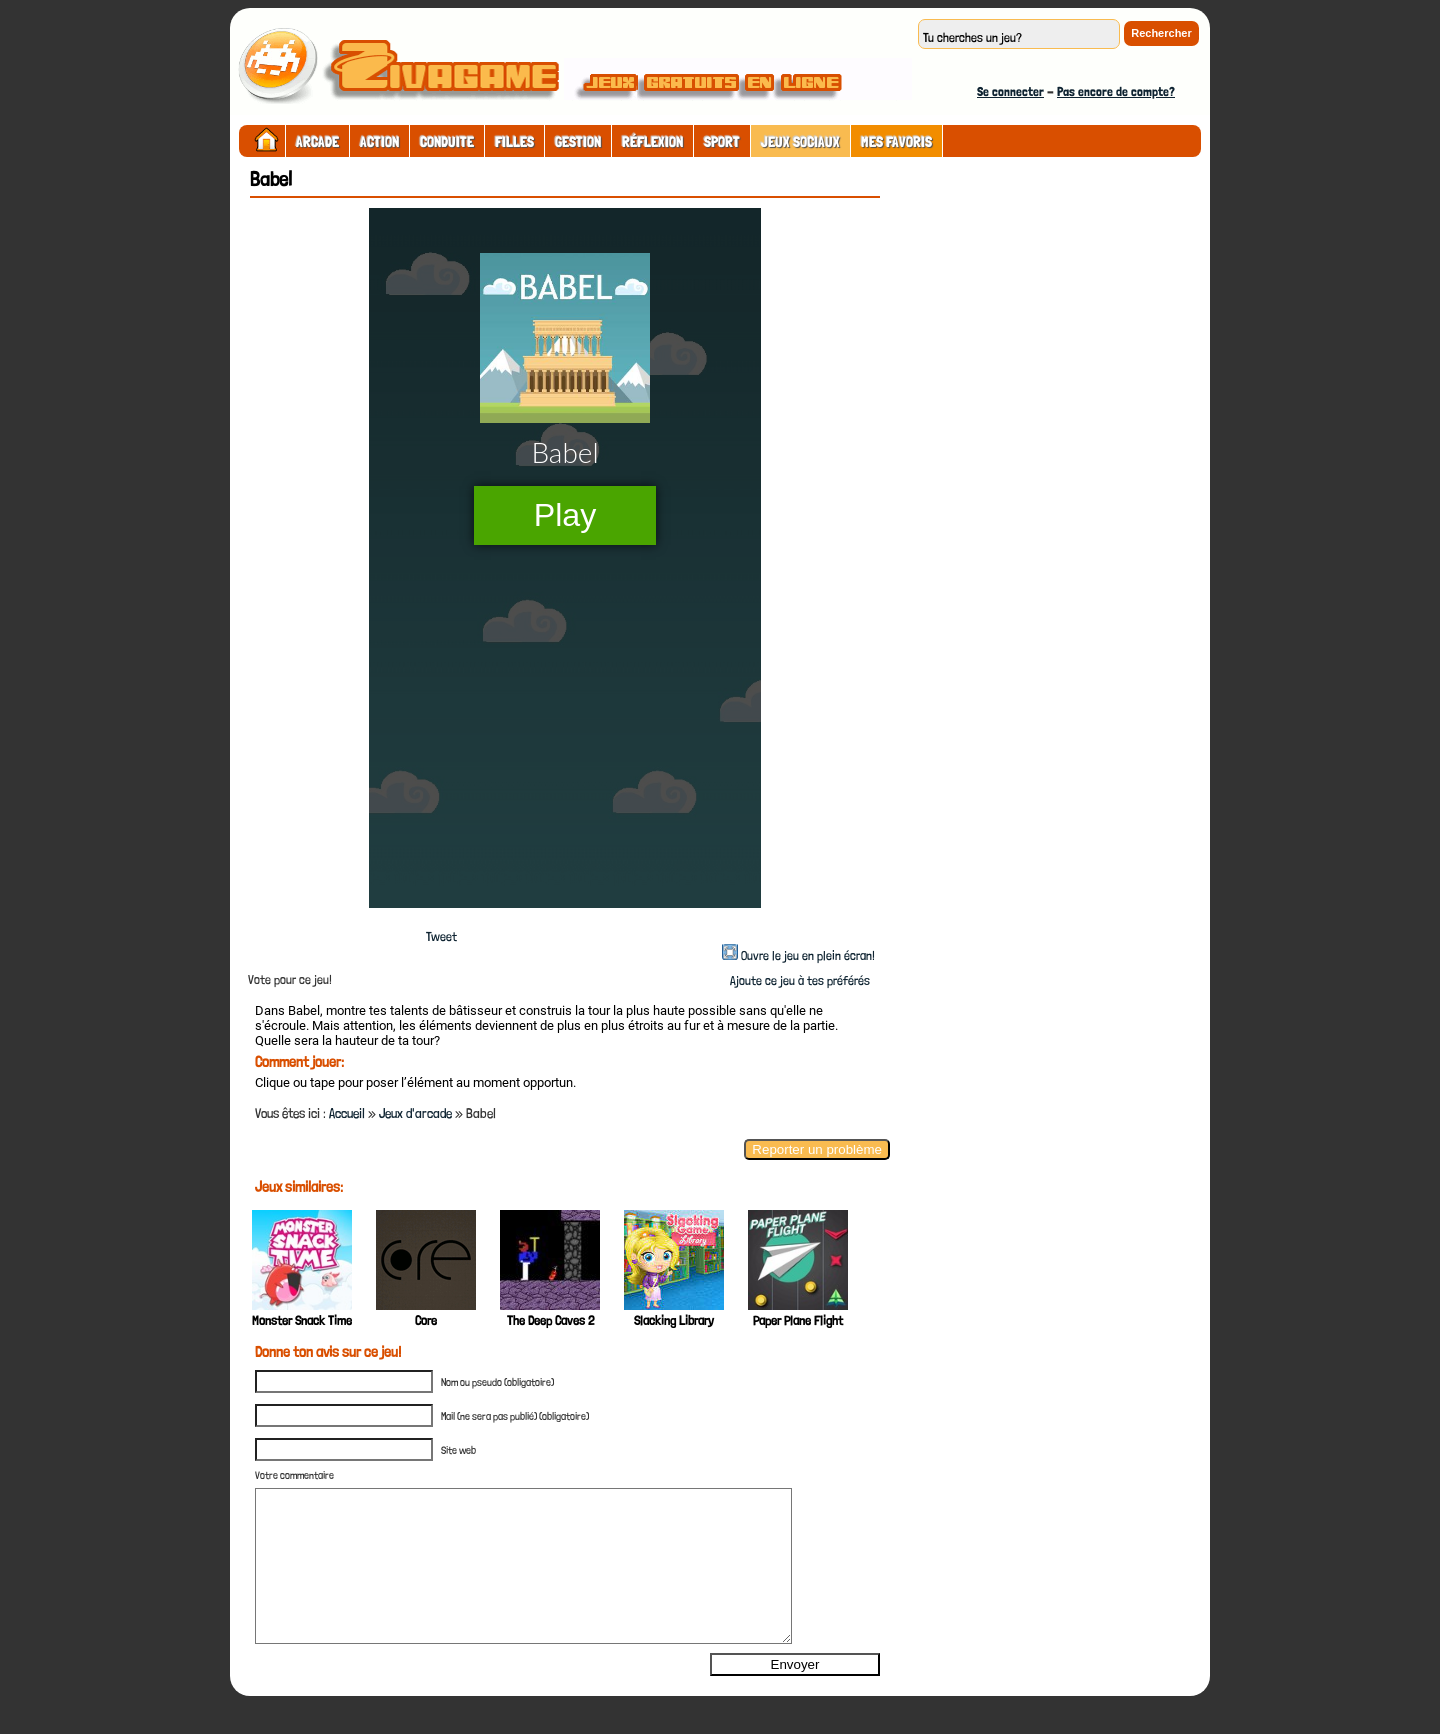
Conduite (447, 142)
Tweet (441, 936)
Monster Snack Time (302, 1320)
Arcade (317, 142)
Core (426, 1320)
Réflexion (652, 142)
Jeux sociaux (800, 142)
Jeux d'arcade (415, 1113)
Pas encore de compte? (1116, 91)
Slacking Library (674, 1320)
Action (379, 142)
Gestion (578, 142)
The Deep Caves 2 (550, 1320)
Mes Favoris (896, 142)
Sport (722, 142)
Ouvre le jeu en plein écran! (808, 955)
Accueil (347, 1113)
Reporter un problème (817, 1149)
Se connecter (1010, 91)
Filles (514, 142)
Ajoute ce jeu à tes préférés (798, 980)
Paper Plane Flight (798, 1320)
